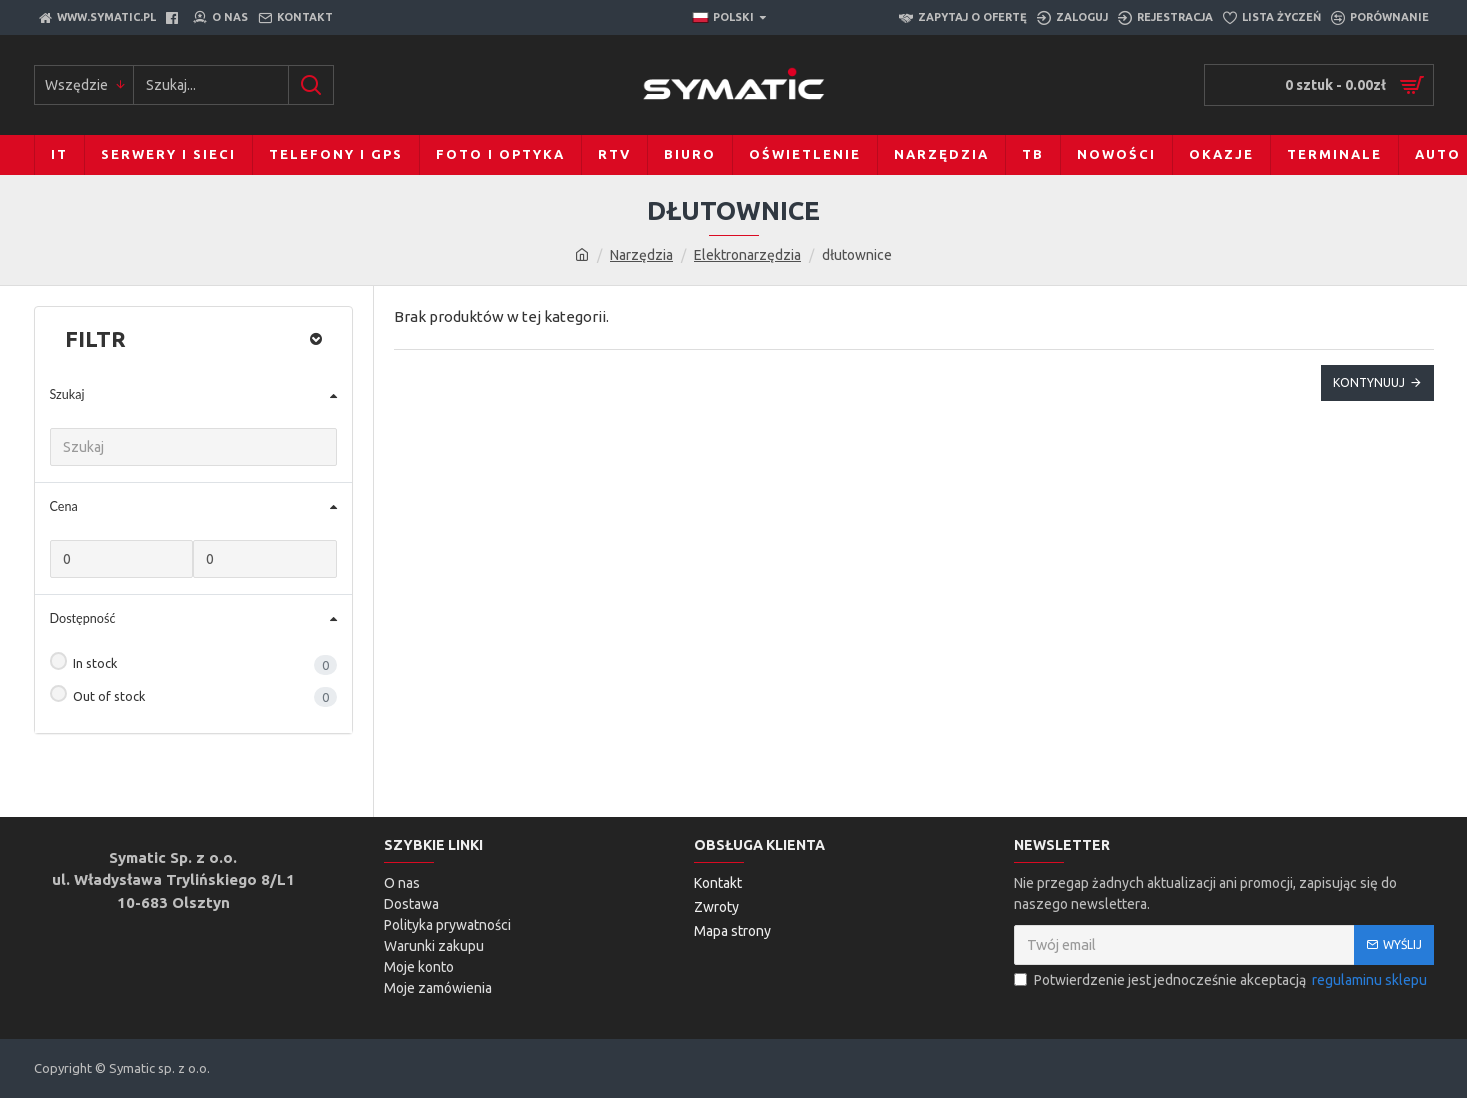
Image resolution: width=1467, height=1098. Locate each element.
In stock (84, 661)
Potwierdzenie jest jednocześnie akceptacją (1222, 980)
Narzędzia (641, 255)
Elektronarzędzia (747, 255)
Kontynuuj (1369, 382)
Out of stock (98, 694)
